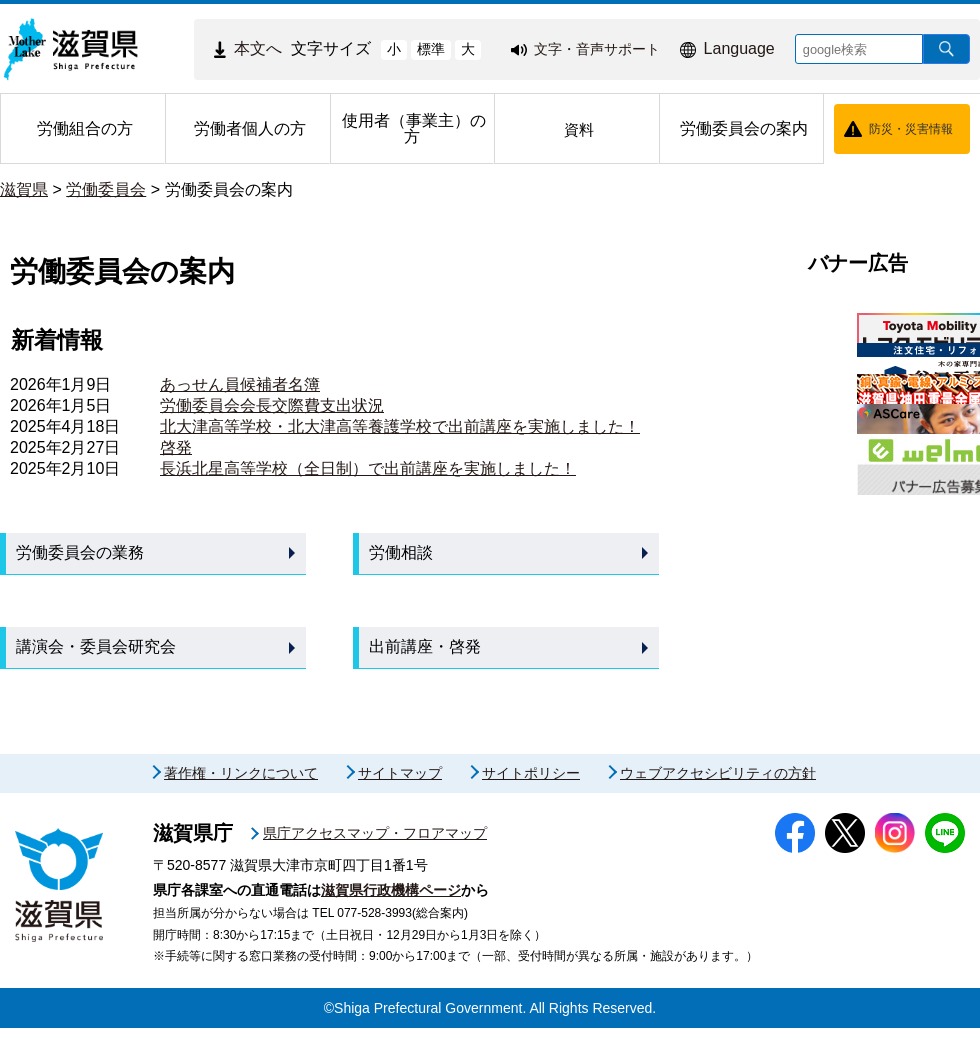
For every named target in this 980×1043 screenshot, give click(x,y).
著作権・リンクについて (241, 788)
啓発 (176, 447)
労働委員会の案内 (229, 189)
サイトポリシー (531, 788)
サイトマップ (400, 788)
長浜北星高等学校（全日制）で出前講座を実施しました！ (368, 468)
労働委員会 (106, 189)
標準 (431, 49)
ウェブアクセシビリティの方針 (718, 788)
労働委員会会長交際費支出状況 (272, 405)
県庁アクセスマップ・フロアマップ (375, 848)
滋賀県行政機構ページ (391, 905)
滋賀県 (24, 189)
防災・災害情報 (911, 129)
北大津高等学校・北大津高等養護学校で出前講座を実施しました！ (400, 426)
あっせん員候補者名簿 (240, 384)
